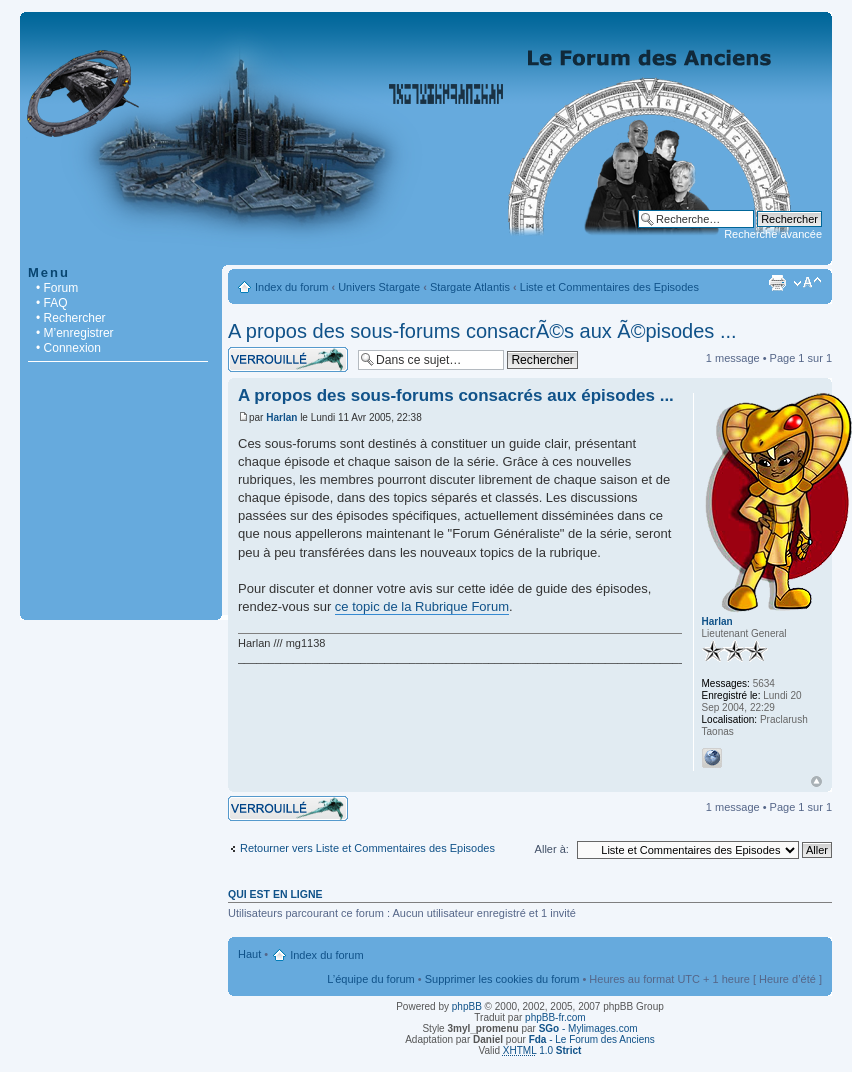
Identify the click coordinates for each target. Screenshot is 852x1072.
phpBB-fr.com (555, 1017)
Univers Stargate (379, 287)
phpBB (467, 1006)
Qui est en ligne (275, 894)
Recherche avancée (773, 234)
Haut (816, 781)
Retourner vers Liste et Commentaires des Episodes (367, 848)
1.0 (542, 1050)
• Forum (57, 288)
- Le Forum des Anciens (592, 1039)
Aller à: (552, 849)
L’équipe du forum (370, 979)
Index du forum (291, 287)
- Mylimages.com (588, 1028)
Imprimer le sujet (777, 283)
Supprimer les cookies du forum (502, 979)
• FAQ (52, 303)
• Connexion (68, 348)
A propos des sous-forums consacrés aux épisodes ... (456, 395)
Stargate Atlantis (470, 287)
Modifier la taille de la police (807, 283)
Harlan (281, 417)
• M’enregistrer (75, 333)
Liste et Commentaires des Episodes (609, 287)
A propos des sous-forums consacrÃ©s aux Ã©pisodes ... (482, 331)
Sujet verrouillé (288, 359)
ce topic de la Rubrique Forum (422, 606)
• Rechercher (71, 318)
